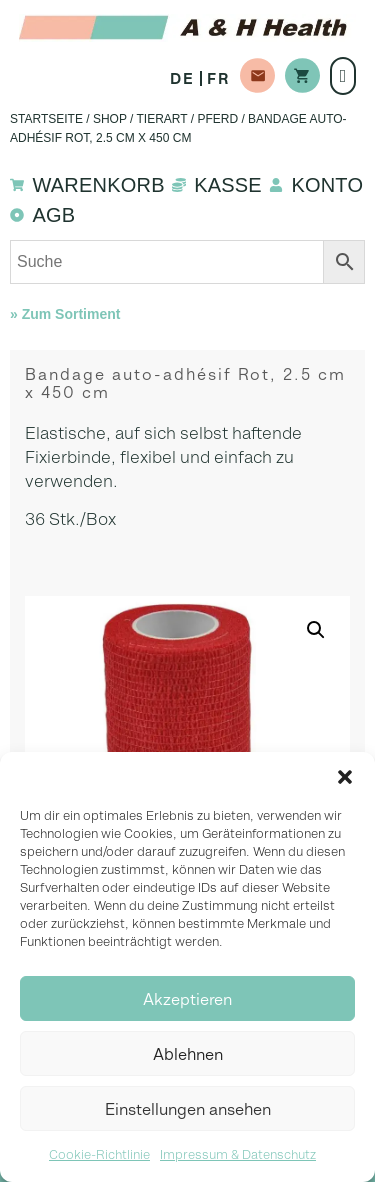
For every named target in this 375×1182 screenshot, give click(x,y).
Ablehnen (188, 1054)
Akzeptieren (187, 999)
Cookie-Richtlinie (99, 1154)
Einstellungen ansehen (188, 1109)
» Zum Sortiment (65, 314)
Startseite (46, 119)
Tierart (162, 119)
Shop (110, 119)
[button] (345, 777)
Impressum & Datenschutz (238, 1154)
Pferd (217, 119)
